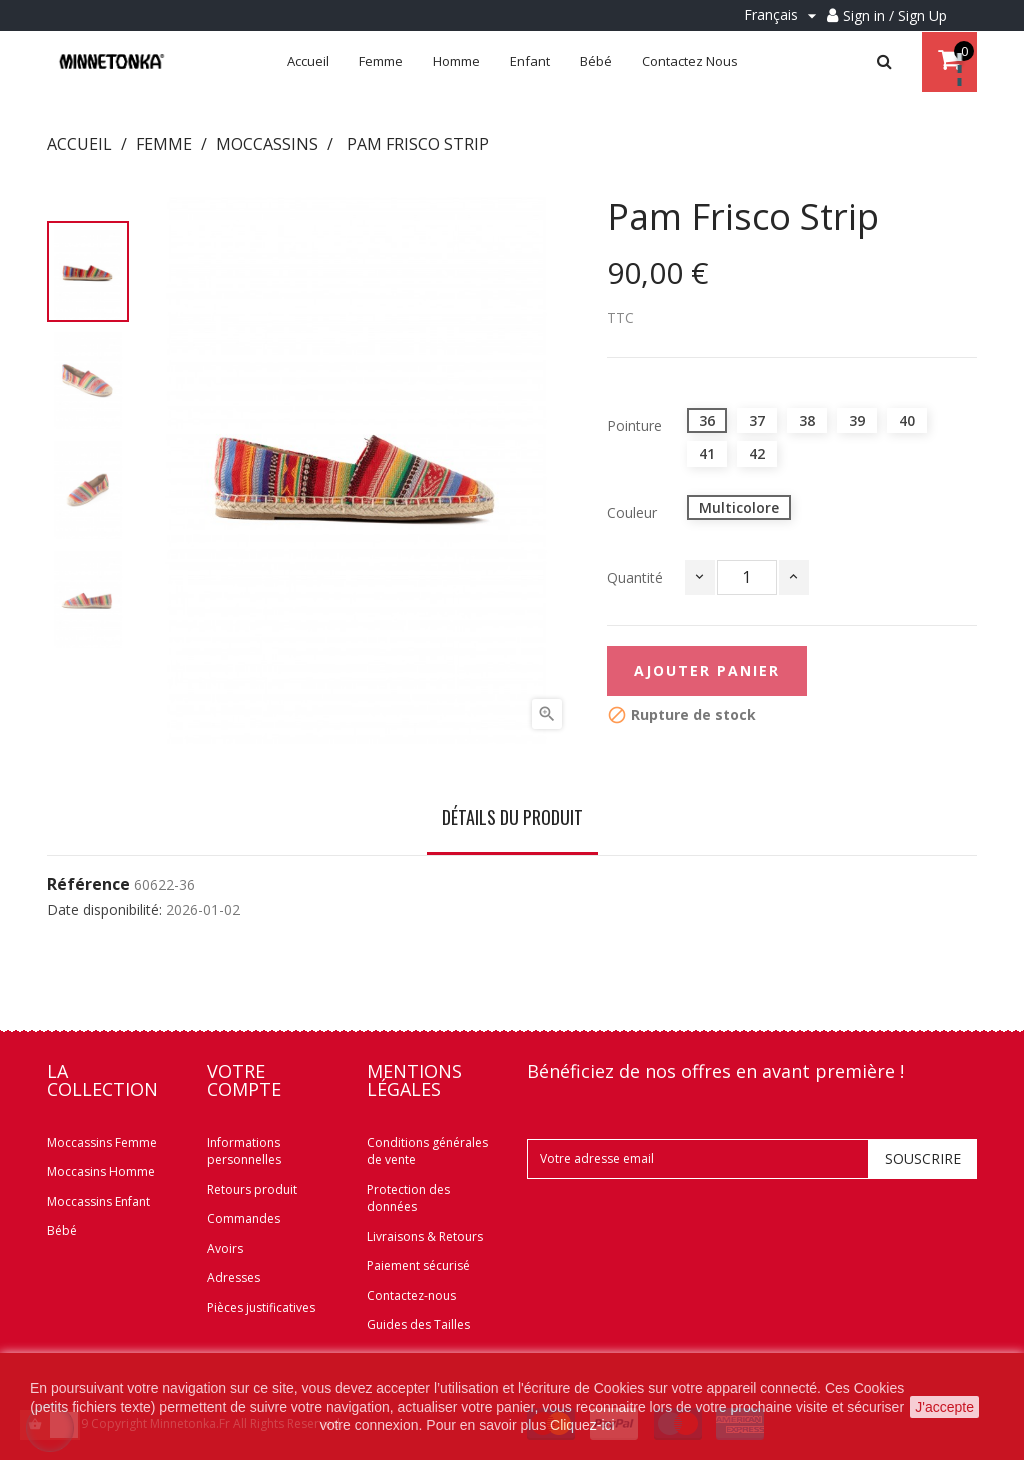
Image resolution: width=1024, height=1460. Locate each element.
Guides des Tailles (418, 1324)
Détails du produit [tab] (512, 817)
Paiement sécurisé (418, 1265)
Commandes (243, 1218)
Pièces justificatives (261, 1307)
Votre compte (244, 1080)
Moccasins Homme (101, 1171)
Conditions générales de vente (427, 1151)
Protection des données (408, 1198)
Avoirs (225, 1248)
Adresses (233, 1277)
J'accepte (944, 1407)
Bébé (62, 1230)
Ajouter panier (707, 670)
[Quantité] (747, 577)
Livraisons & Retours (425, 1236)
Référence (88, 885)
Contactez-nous (411, 1295)
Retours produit (252, 1189)
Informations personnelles (244, 1151)
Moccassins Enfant (98, 1201)
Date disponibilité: (104, 910)
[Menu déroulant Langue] (783, 15)
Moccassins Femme (102, 1142)
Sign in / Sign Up (895, 15)
